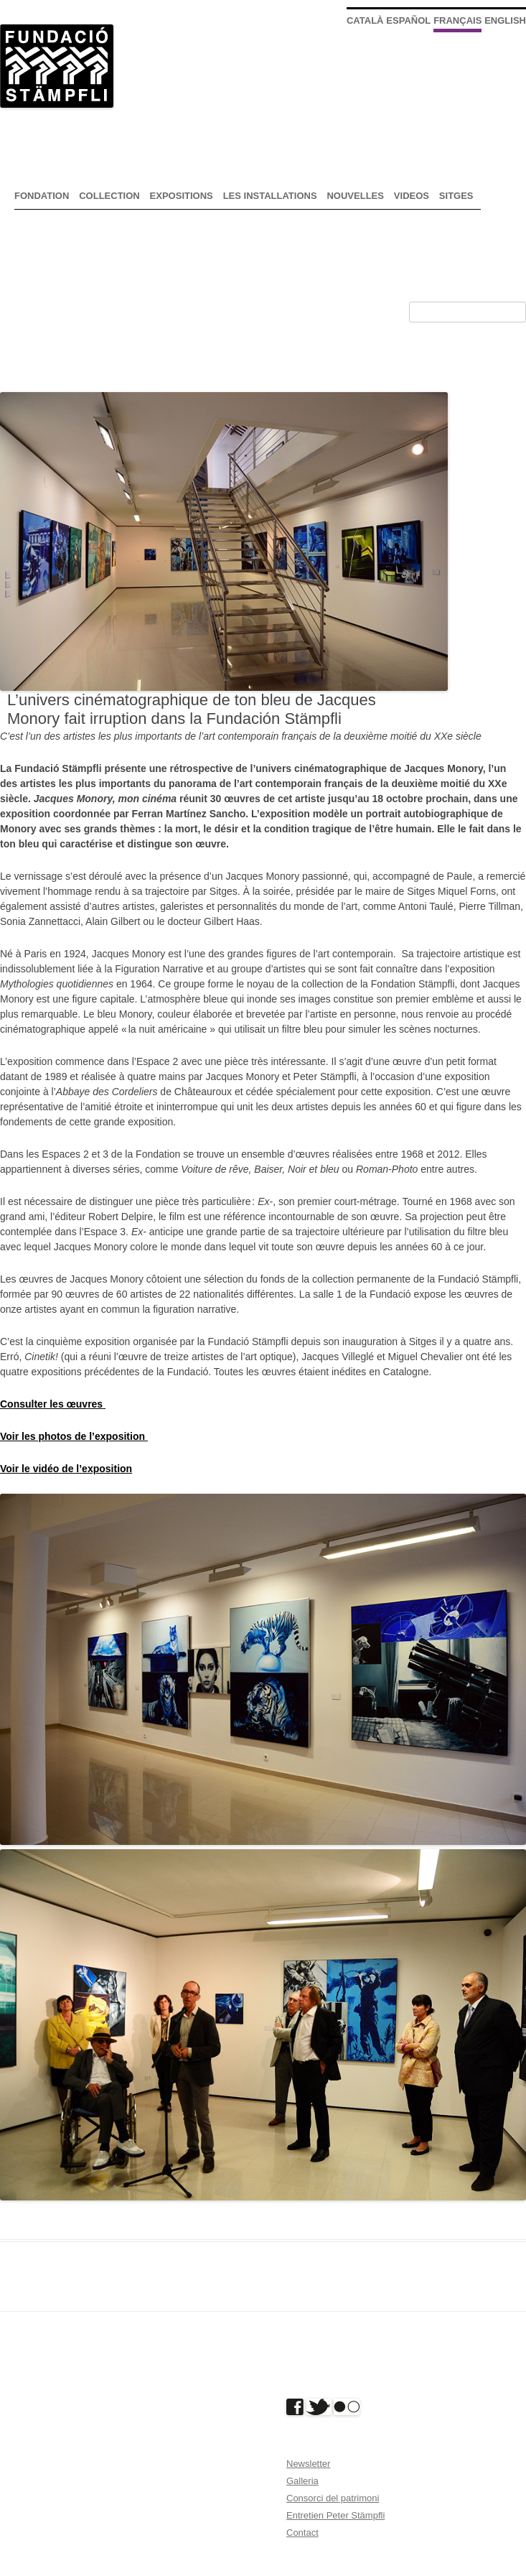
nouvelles (355, 195)
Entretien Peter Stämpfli (335, 2515)
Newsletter (308, 2463)
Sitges (456, 195)
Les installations (270, 195)
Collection (109, 195)
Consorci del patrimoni (332, 2498)
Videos (411, 195)
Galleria (302, 2480)
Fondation (41, 195)
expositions (181, 195)
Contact (302, 2532)
